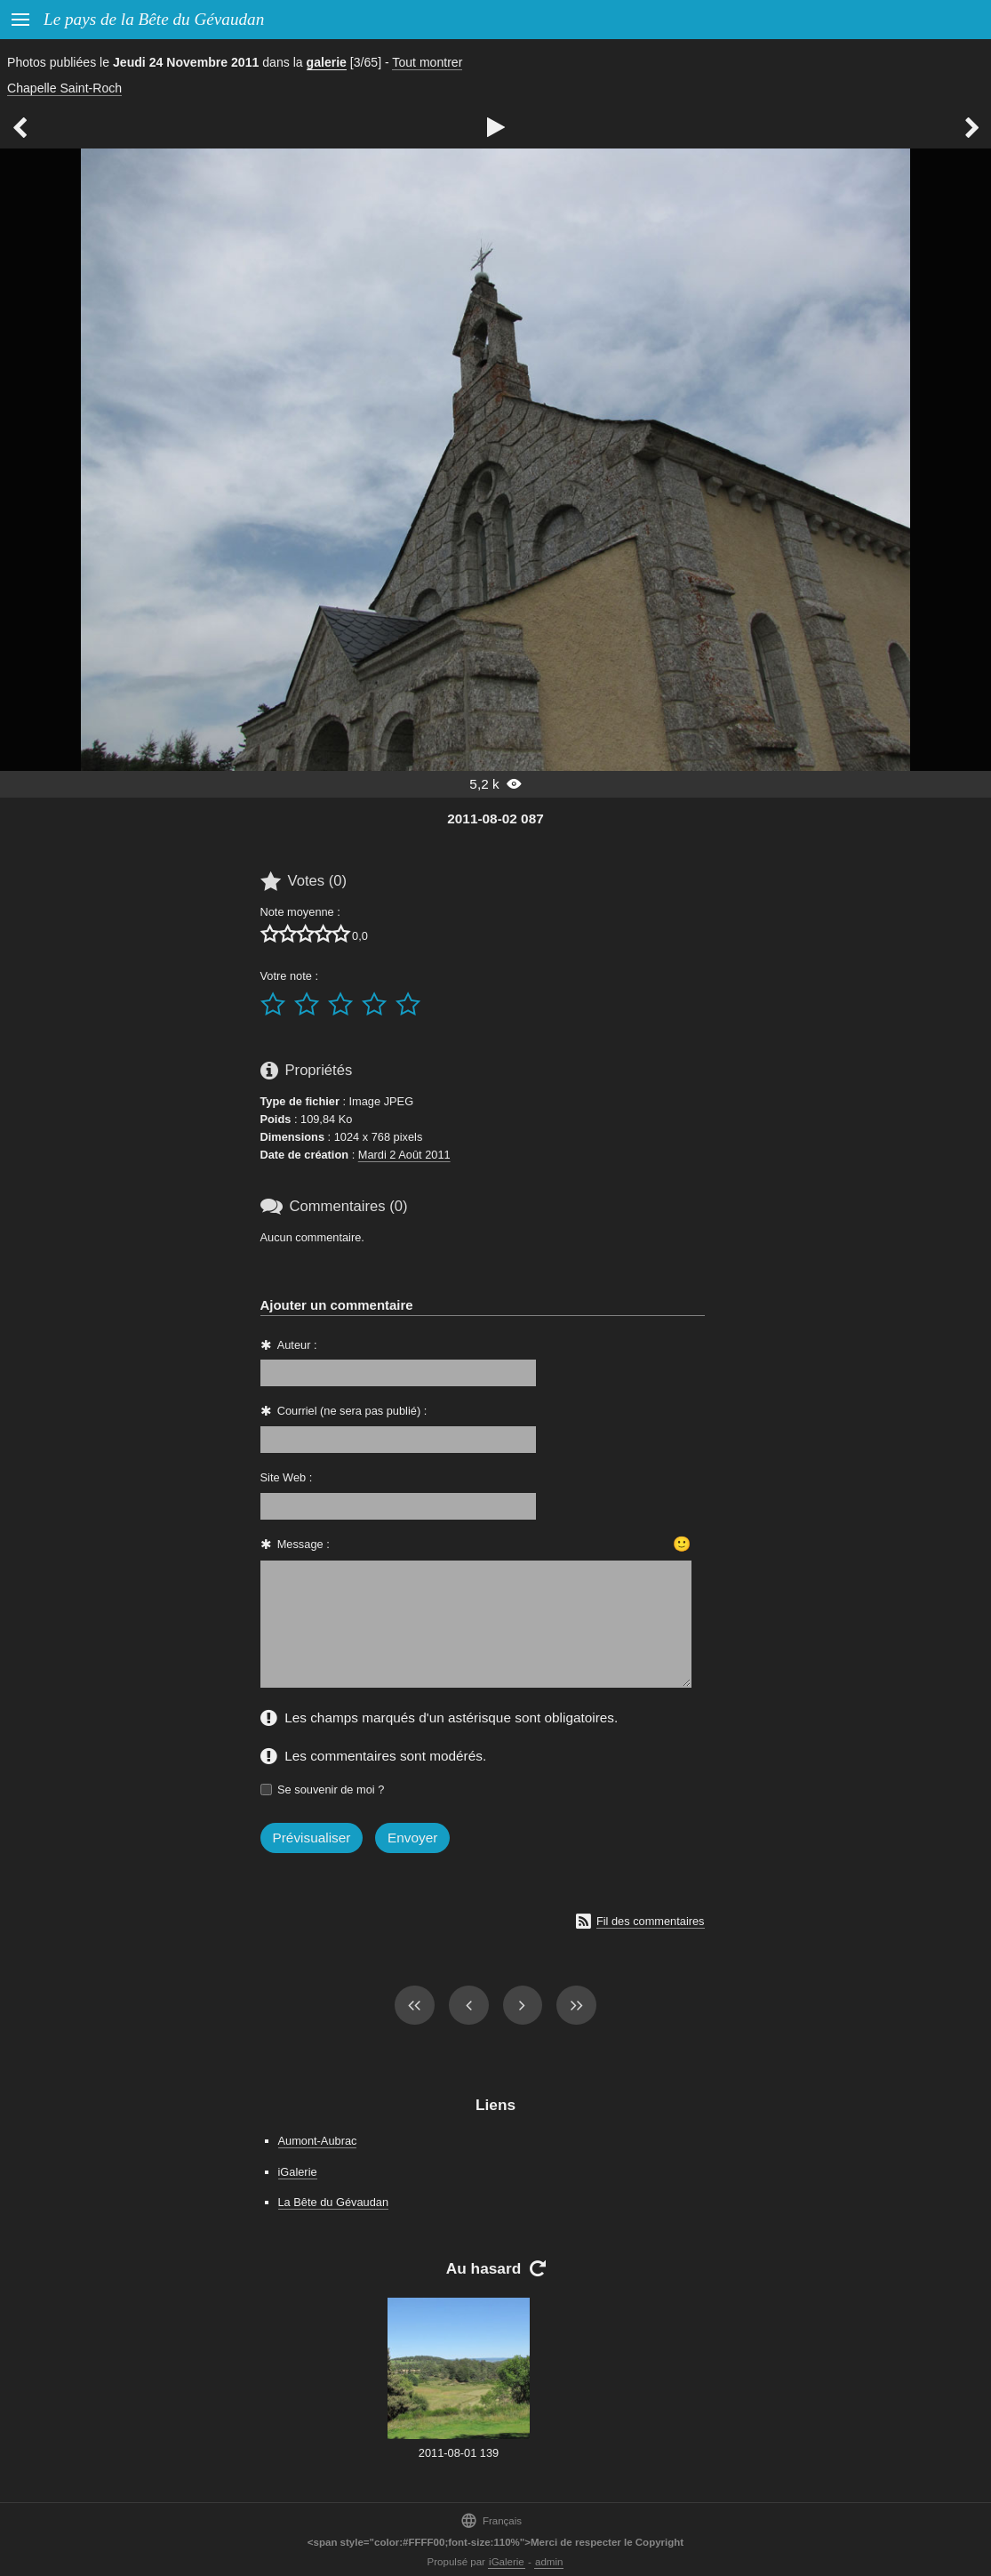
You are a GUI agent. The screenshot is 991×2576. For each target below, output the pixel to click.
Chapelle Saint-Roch (64, 88)
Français (491, 2520)
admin (549, 2561)
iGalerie (297, 2172)
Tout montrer (427, 62)
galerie (327, 62)
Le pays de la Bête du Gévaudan (154, 19)
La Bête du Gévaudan (333, 2202)
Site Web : (286, 1477)
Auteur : (297, 1345)
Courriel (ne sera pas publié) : (352, 1410)
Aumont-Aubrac (317, 2140)
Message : (303, 1544)
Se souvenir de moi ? (330, 1789)
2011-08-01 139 (459, 2453)
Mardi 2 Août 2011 (404, 1154)
